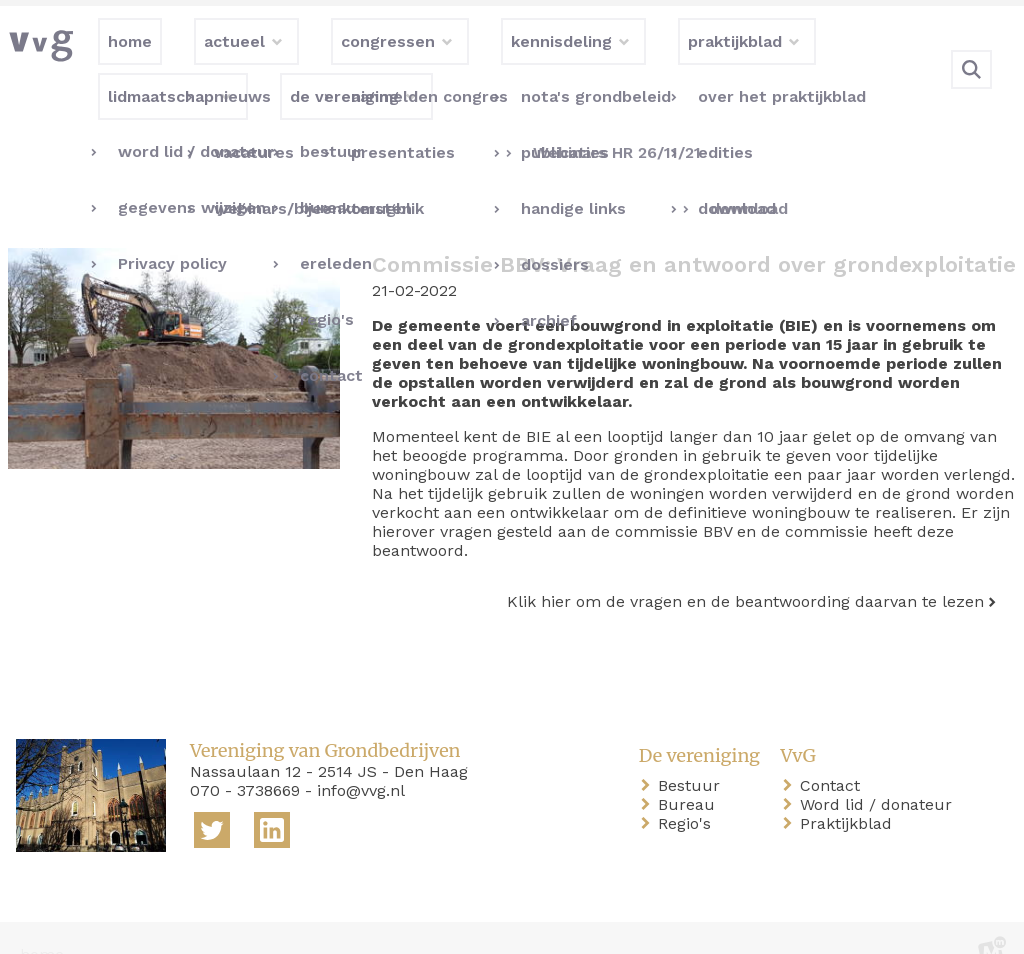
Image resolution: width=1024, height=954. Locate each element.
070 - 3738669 (245, 758)
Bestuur (693, 753)
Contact (834, 753)
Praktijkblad (850, 791)
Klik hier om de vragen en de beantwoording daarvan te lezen (745, 569)
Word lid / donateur (880, 772)
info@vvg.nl (361, 758)
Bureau (690, 772)
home (42, 922)
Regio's (688, 791)
